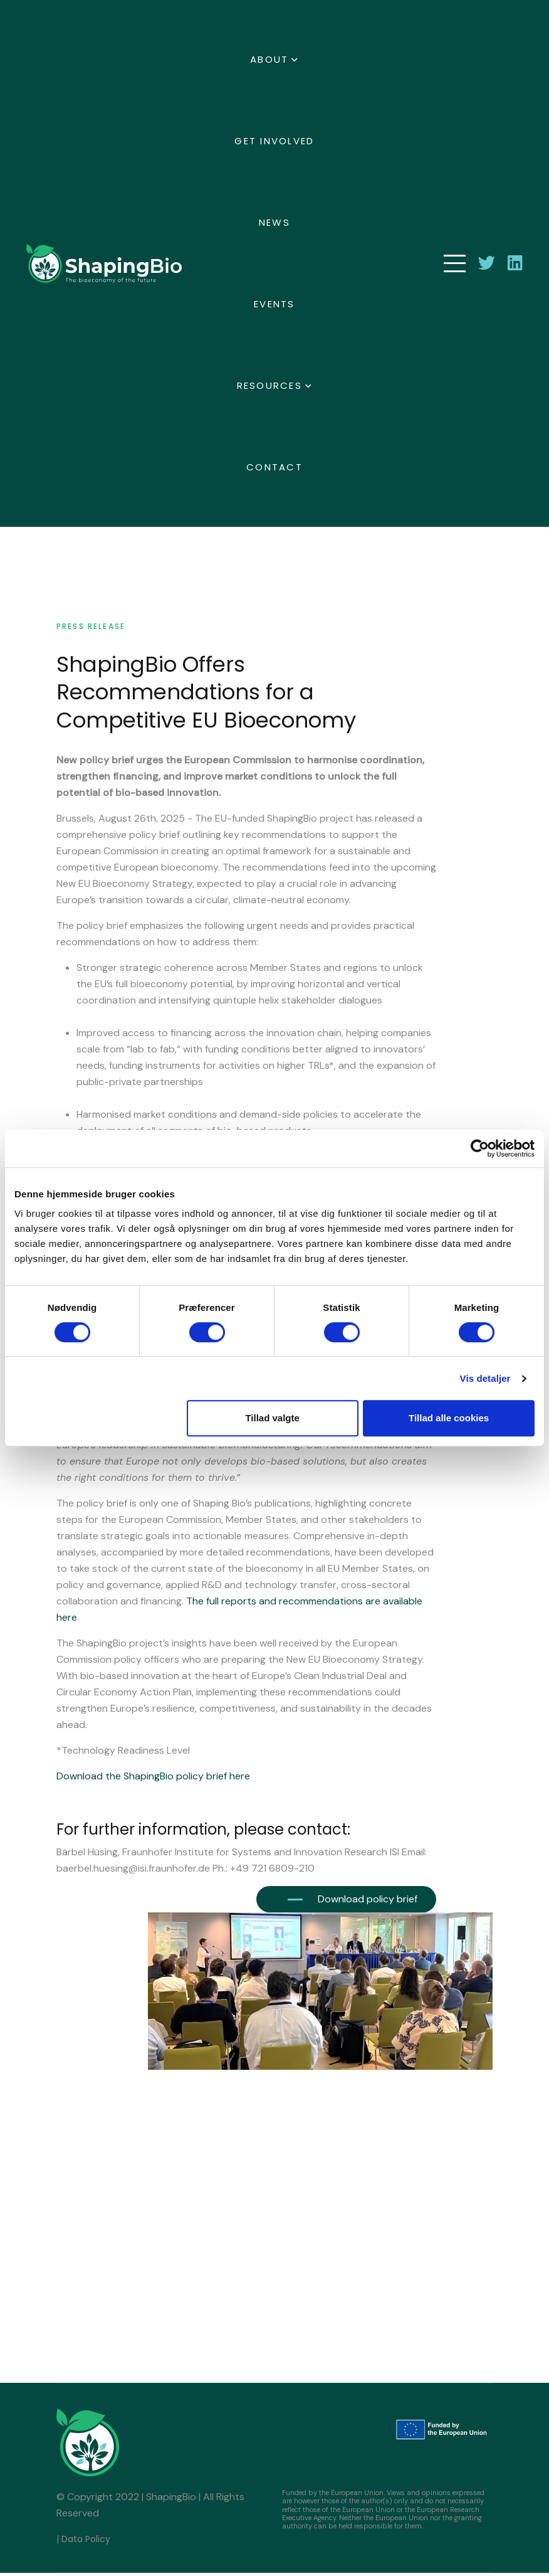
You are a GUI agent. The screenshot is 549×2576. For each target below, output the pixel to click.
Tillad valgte (272, 1418)
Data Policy (85, 2542)
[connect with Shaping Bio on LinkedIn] (515, 263)
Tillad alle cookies (449, 1418)
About (269, 59)
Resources (269, 385)
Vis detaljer (485, 1378)
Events (274, 303)
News (274, 222)
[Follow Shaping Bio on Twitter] (486, 263)
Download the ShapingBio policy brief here (153, 1779)
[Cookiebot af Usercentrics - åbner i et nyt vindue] (480, 1148)
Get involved (274, 140)
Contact (274, 467)
